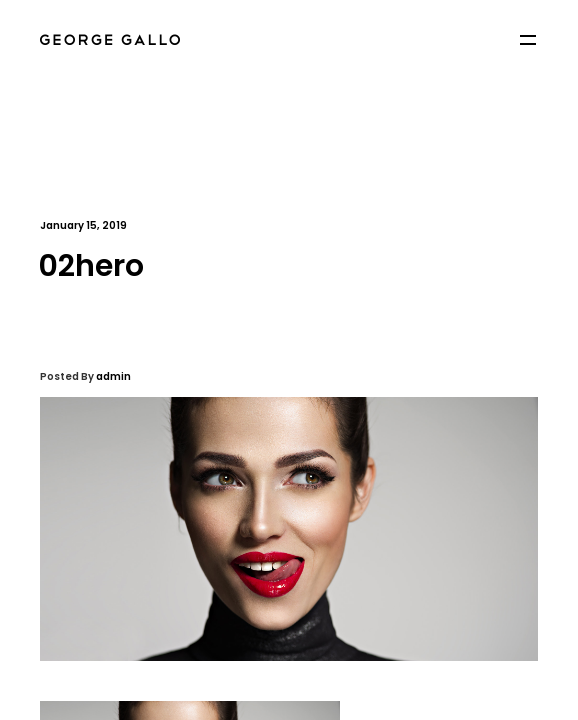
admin (113, 376)
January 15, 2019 (83, 225)
